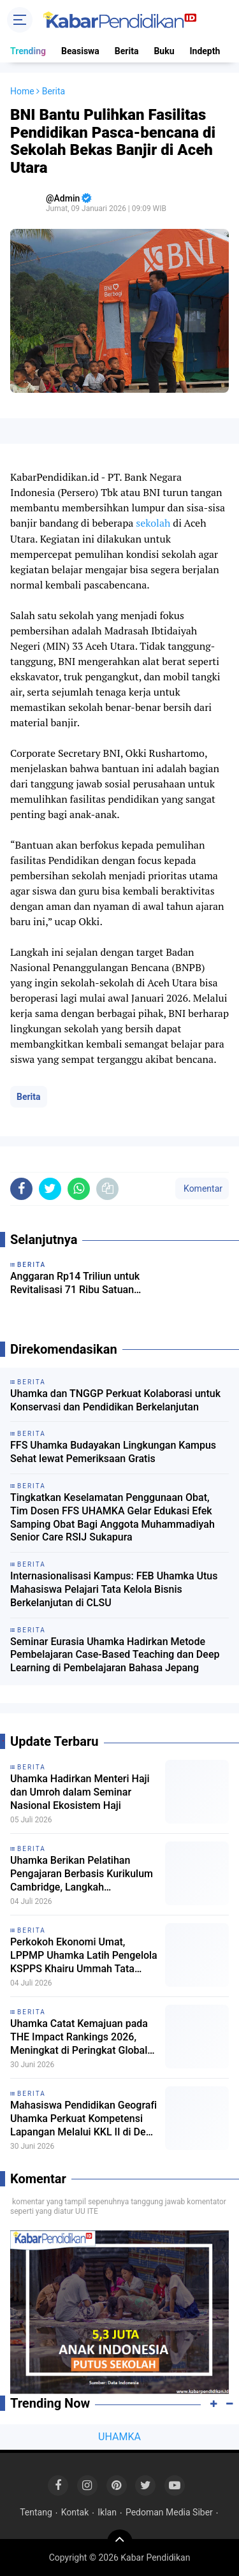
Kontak (75, 2512)
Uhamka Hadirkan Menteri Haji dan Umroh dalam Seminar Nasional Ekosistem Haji (80, 1792)
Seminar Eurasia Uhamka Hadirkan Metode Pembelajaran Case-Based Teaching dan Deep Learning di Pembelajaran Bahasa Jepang (114, 1655)
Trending (28, 51)
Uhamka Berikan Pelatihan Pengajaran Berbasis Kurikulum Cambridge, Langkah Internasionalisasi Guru (81, 1874)
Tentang (36, 2512)
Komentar (202, 1188)
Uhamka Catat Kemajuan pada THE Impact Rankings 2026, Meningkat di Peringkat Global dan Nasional (79, 2037)
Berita (127, 51)
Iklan (107, 2512)
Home (22, 91)
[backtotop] (120, 2542)
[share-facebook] (21, 1189)
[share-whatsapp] (79, 1189)
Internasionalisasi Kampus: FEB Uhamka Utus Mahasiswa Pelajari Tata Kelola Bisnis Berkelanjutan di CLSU (113, 1589)
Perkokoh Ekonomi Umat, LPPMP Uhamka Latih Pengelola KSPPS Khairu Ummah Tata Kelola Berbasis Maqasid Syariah (83, 1955)
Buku (164, 51)
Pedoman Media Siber (169, 2512)
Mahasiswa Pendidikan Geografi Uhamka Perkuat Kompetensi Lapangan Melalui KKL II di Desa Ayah (83, 2119)
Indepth (204, 51)
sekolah (153, 523)
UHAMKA (119, 2437)
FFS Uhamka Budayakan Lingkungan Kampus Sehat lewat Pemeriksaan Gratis (113, 1452)
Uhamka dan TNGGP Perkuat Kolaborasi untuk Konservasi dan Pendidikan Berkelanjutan (115, 1400)
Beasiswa (80, 51)
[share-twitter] (50, 1189)
